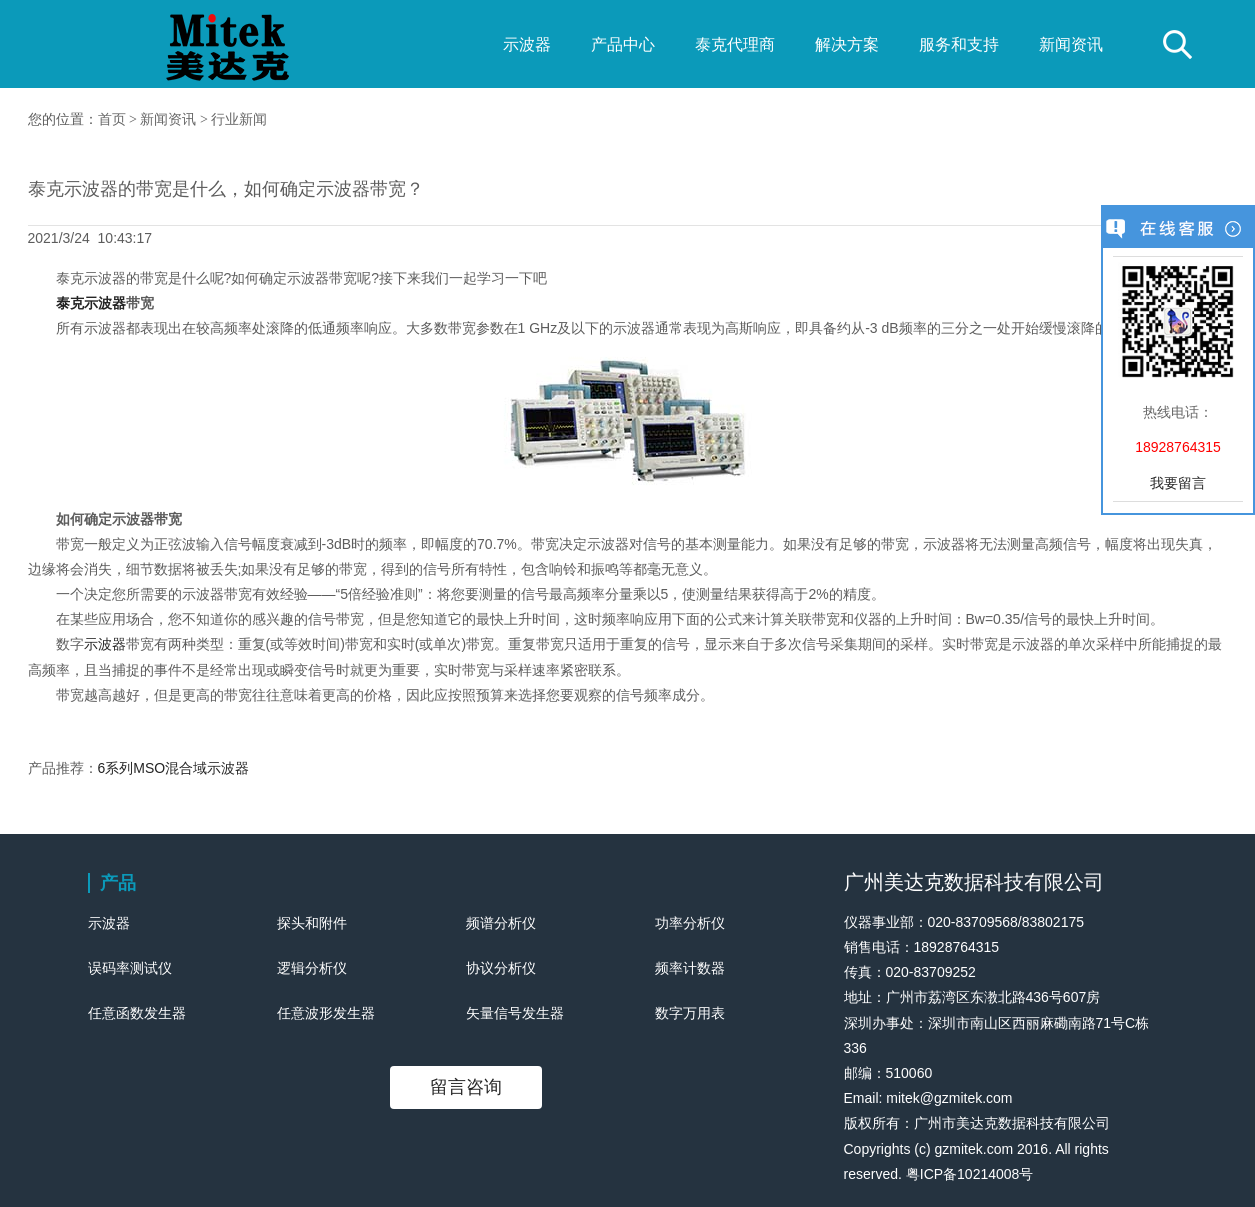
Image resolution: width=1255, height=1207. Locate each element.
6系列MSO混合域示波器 (174, 768)
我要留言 (1178, 483)
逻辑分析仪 (312, 968)
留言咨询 (466, 1087)
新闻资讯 (1071, 44)
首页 (112, 119)
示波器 (527, 44)
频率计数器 (690, 968)
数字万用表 (690, 1013)
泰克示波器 (91, 303)
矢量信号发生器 (515, 1013)
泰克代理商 (735, 44)
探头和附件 (312, 923)
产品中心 (623, 44)
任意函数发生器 (137, 1013)
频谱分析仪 (501, 923)
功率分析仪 (690, 923)
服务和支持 (959, 44)
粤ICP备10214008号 (970, 1174)
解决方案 (847, 44)
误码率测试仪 (130, 968)
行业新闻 (239, 119)
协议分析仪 (501, 968)
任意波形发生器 (326, 1013)
